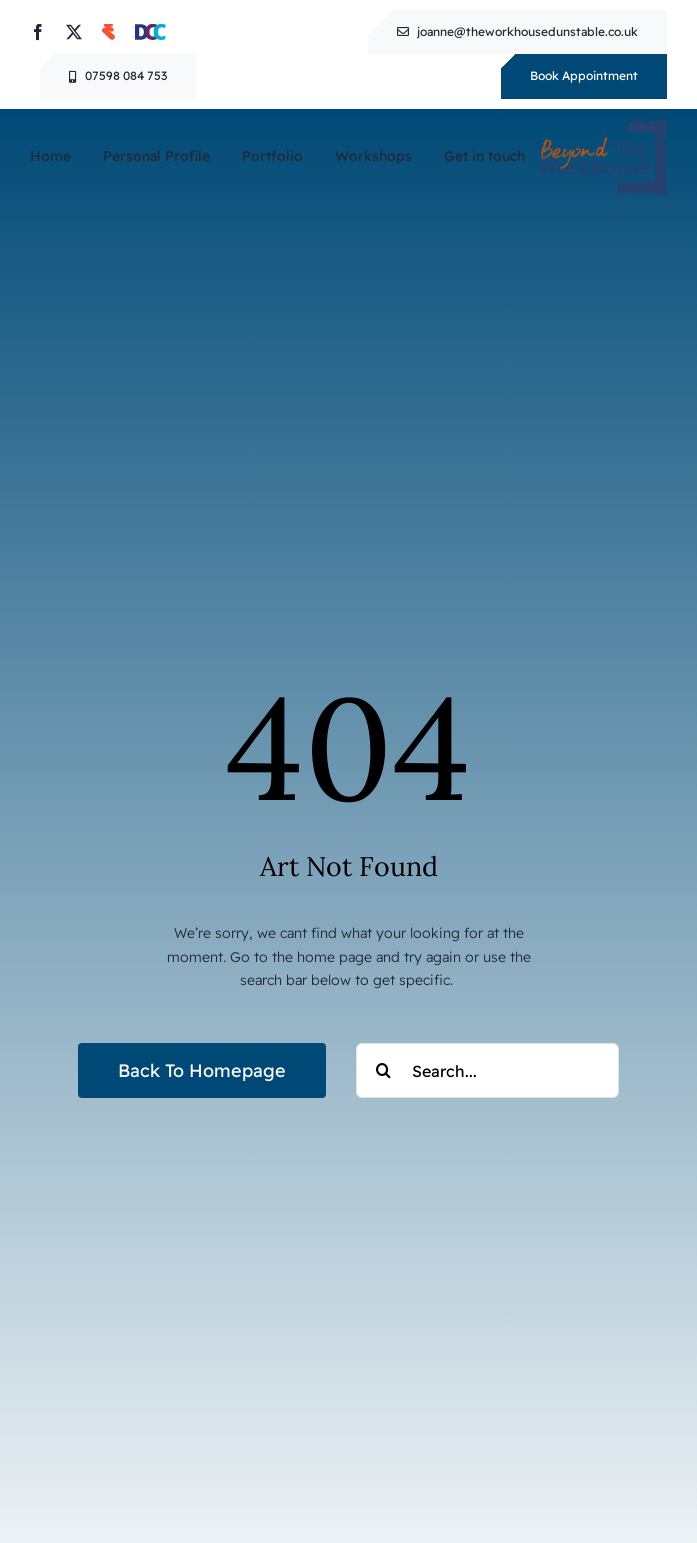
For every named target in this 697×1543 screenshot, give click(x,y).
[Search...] (487, 1070)
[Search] (383, 1070)
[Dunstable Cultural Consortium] (150, 32)
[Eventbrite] (108, 32)
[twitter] (74, 32)
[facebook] (38, 32)
